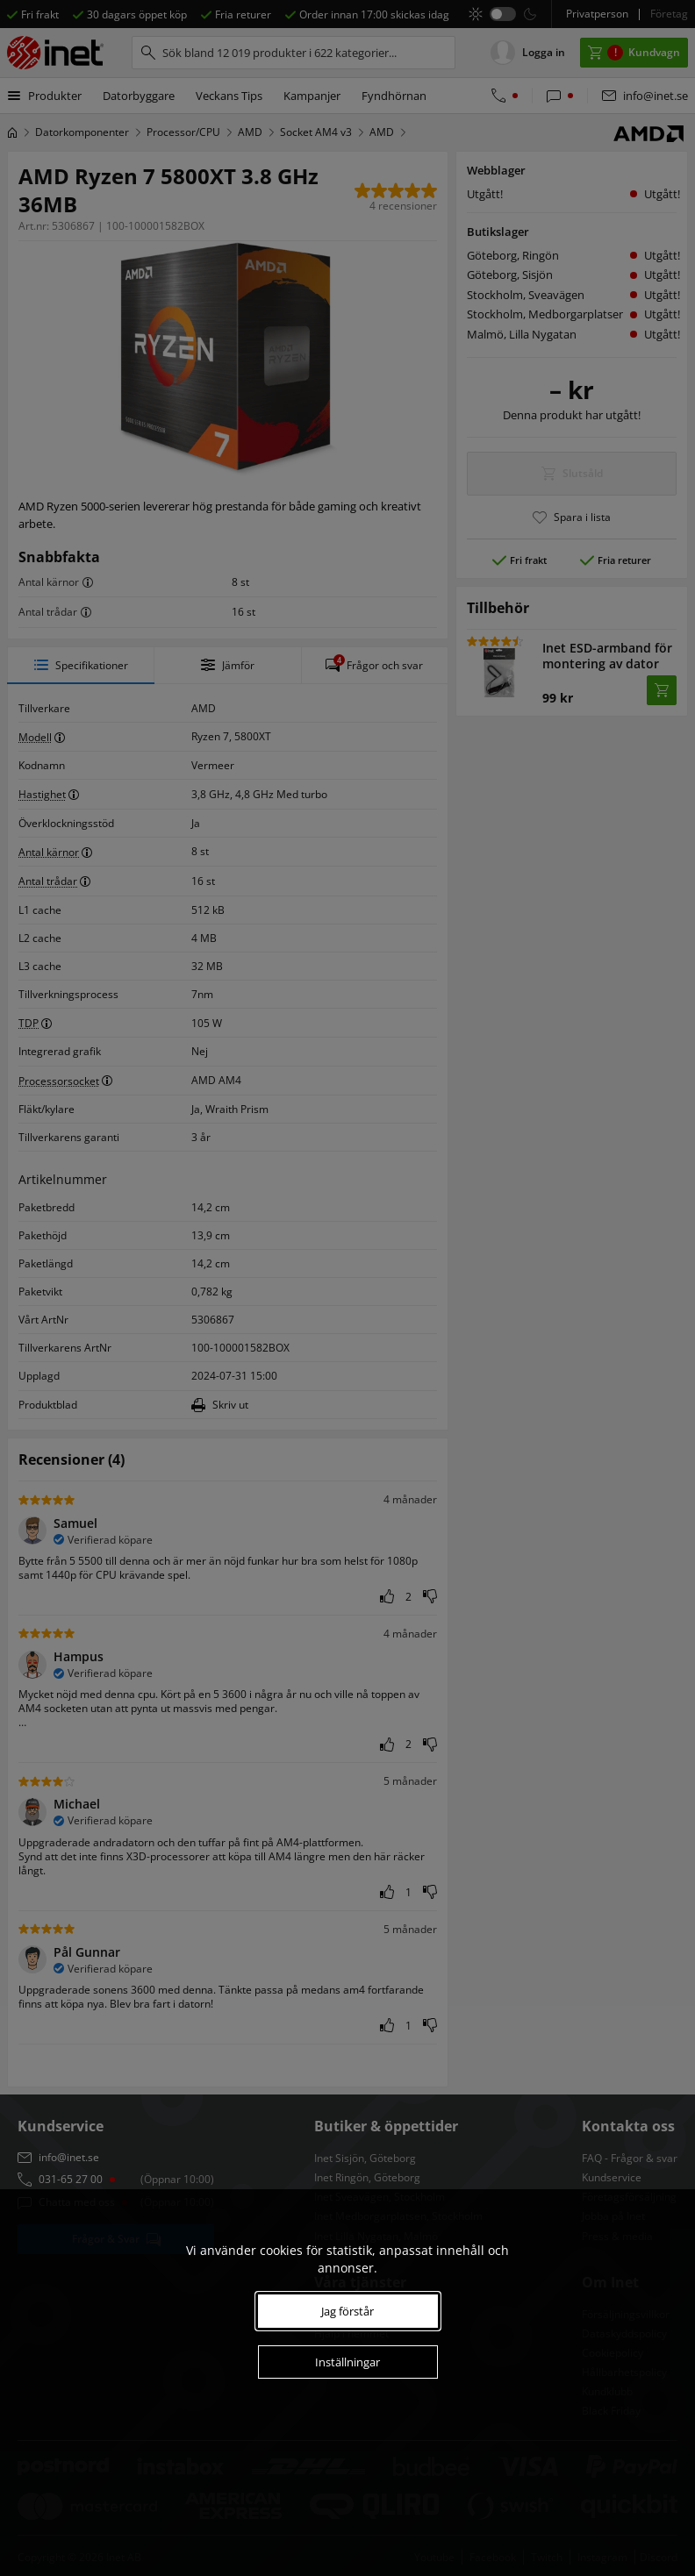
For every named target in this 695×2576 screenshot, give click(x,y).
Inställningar (347, 2362)
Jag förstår (347, 2311)
